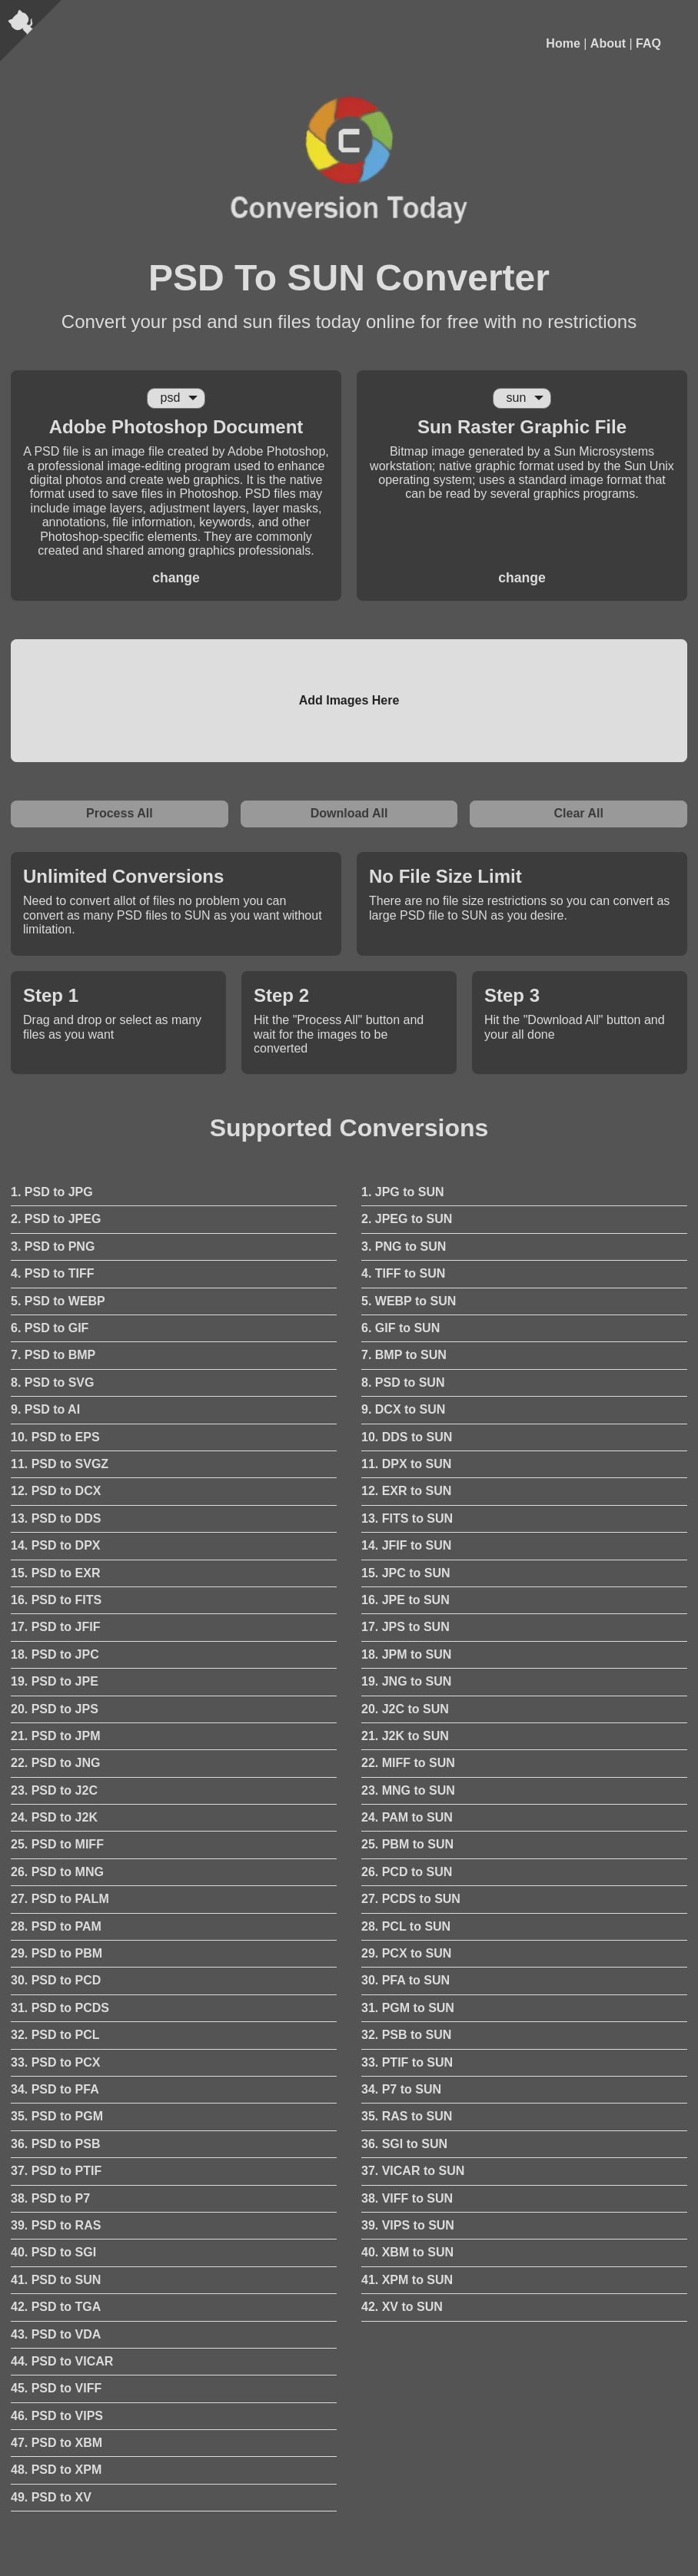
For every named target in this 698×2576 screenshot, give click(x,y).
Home (563, 43)
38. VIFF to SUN (407, 2198)
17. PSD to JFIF (55, 1626)
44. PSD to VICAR (62, 2361)
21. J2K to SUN (405, 1735)
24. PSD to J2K (54, 1817)
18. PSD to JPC (55, 1654)
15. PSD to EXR (55, 1573)
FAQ (648, 43)
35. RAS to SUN (406, 2116)
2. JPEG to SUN (406, 1218)
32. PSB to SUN (406, 2034)
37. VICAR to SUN (412, 2170)
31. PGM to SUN (407, 2007)
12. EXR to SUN (406, 1490)
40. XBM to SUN (407, 2252)
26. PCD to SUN (406, 1871)
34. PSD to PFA (55, 2089)
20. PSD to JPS (54, 1709)
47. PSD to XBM (56, 2442)
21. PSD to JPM (55, 1735)
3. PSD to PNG (53, 1246)
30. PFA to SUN (405, 1980)
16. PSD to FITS (56, 1599)
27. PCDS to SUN (410, 1898)
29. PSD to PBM (56, 1953)
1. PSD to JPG (52, 1191)
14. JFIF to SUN (406, 1545)
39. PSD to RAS (56, 2225)
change (176, 577)
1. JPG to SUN (402, 1191)
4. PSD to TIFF (52, 1273)
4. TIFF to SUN (403, 1273)
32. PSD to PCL (55, 2034)
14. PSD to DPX (55, 1545)
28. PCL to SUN (405, 1926)
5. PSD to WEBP (58, 1301)
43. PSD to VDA (56, 2334)
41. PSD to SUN (56, 2279)
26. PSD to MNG (57, 1871)
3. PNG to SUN (403, 1246)
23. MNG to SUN (408, 1790)
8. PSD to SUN (402, 1382)
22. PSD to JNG (55, 1762)
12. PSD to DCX (56, 1490)
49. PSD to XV (51, 2497)
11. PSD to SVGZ (59, 1463)
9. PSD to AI (45, 1409)
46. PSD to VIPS (57, 2415)
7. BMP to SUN (404, 1354)
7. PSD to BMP (53, 1354)
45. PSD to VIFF (56, 2388)
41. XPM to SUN (407, 2279)
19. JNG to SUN (406, 1681)
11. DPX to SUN (406, 1463)
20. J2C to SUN (405, 1709)
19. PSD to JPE (54, 1681)
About (608, 43)
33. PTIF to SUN (407, 2062)
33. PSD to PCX (55, 2062)
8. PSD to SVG (52, 1382)
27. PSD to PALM (60, 1898)
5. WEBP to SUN (408, 1301)
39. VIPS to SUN (407, 2225)
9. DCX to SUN (403, 1409)
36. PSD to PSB (55, 2143)
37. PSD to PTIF (56, 2170)
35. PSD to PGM (57, 2116)
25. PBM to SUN (407, 1844)
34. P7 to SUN (401, 2089)
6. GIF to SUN (400, 1327)
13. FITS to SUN (407, 1518)
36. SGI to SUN (404, 2143)
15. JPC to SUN (405, 1573)
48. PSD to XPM (56, 2469)
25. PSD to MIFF (57, 1844)
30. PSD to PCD (56, 1980)
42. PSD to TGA (56, 2306)
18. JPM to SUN (406, 1654)
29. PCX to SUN (406, 1953)
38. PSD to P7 (50, 2198)
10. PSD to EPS (55, 1437)
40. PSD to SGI (53, 2252)
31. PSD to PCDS (60, 2007)
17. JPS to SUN (405, 1626)
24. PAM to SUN (407, 1817)
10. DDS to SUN (406, 1437)
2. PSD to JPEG (56, 1218)
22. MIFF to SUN (408, 1762)
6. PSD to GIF (49, 1327)
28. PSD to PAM (56, 1926)
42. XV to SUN (402, 2306)
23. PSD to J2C (54, 1790)
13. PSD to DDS (56, 1518)
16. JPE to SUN (405, 1599)
